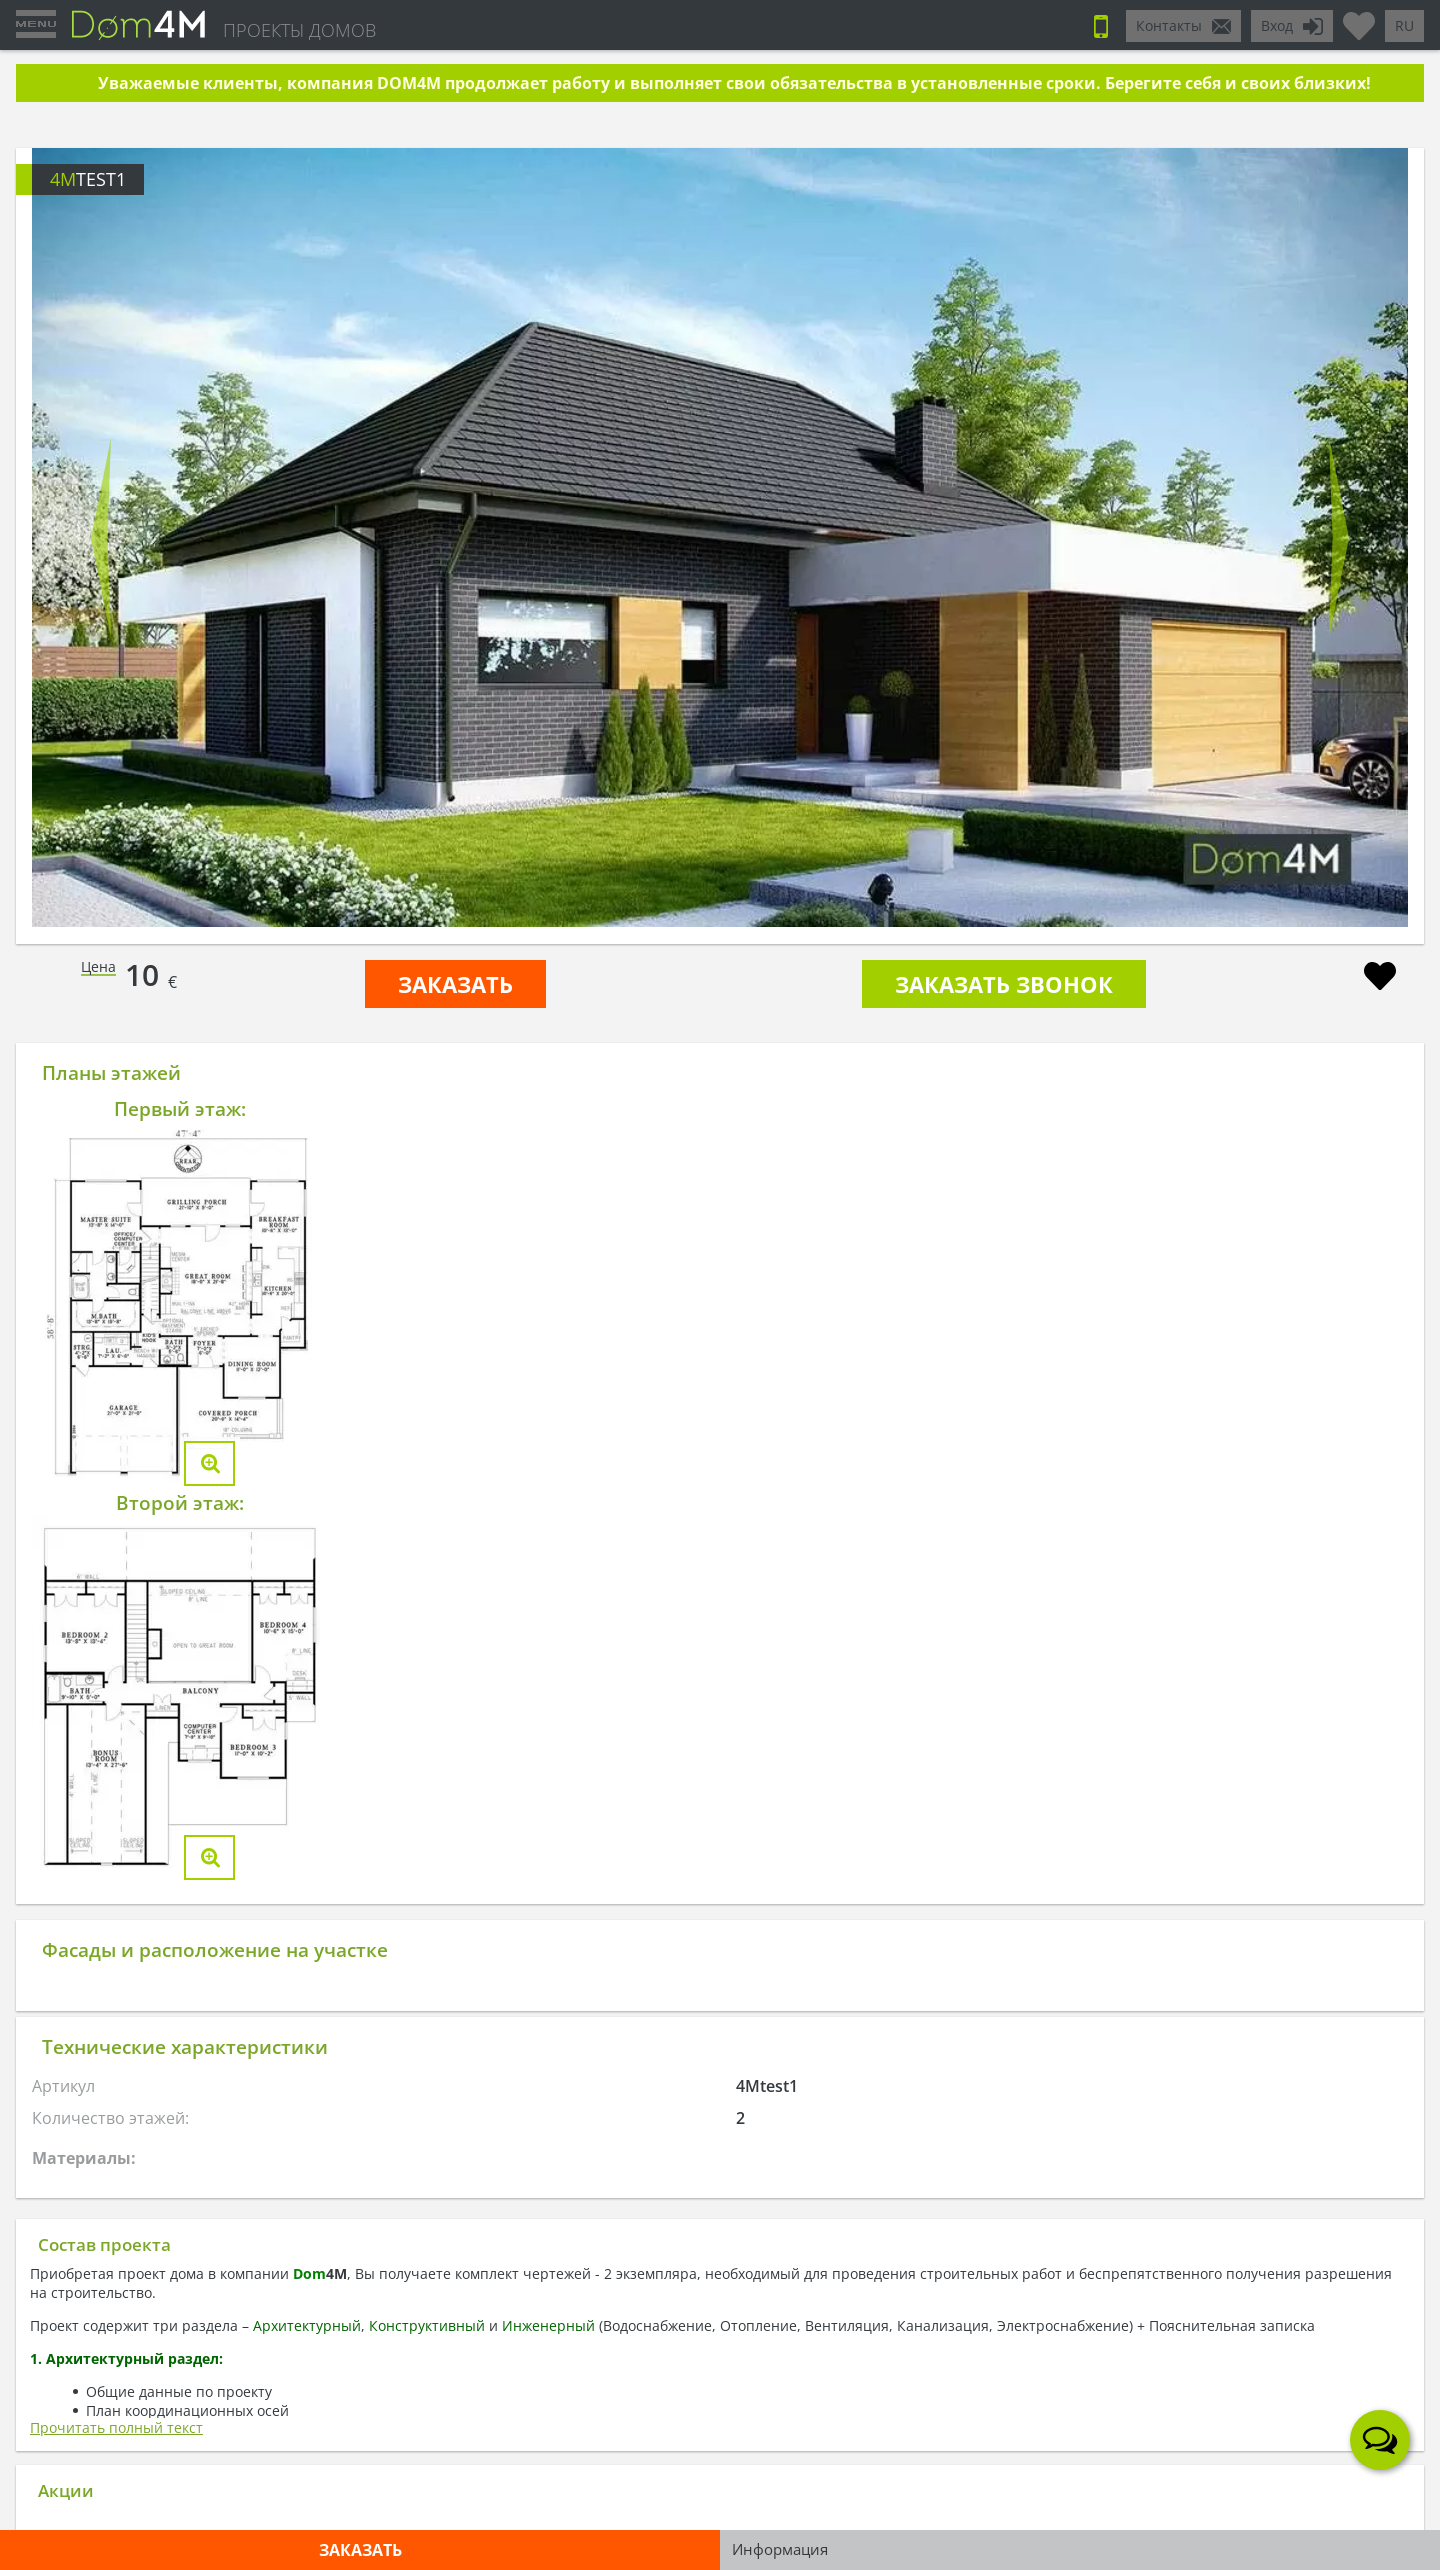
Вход (1277, 25)
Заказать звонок (1004, 984)
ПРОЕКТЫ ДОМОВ (299, 30)
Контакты (1169, 25)
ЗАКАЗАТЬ (455, 984)
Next (1339, 538)
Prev (101, 538)
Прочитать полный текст (116, 2427)
